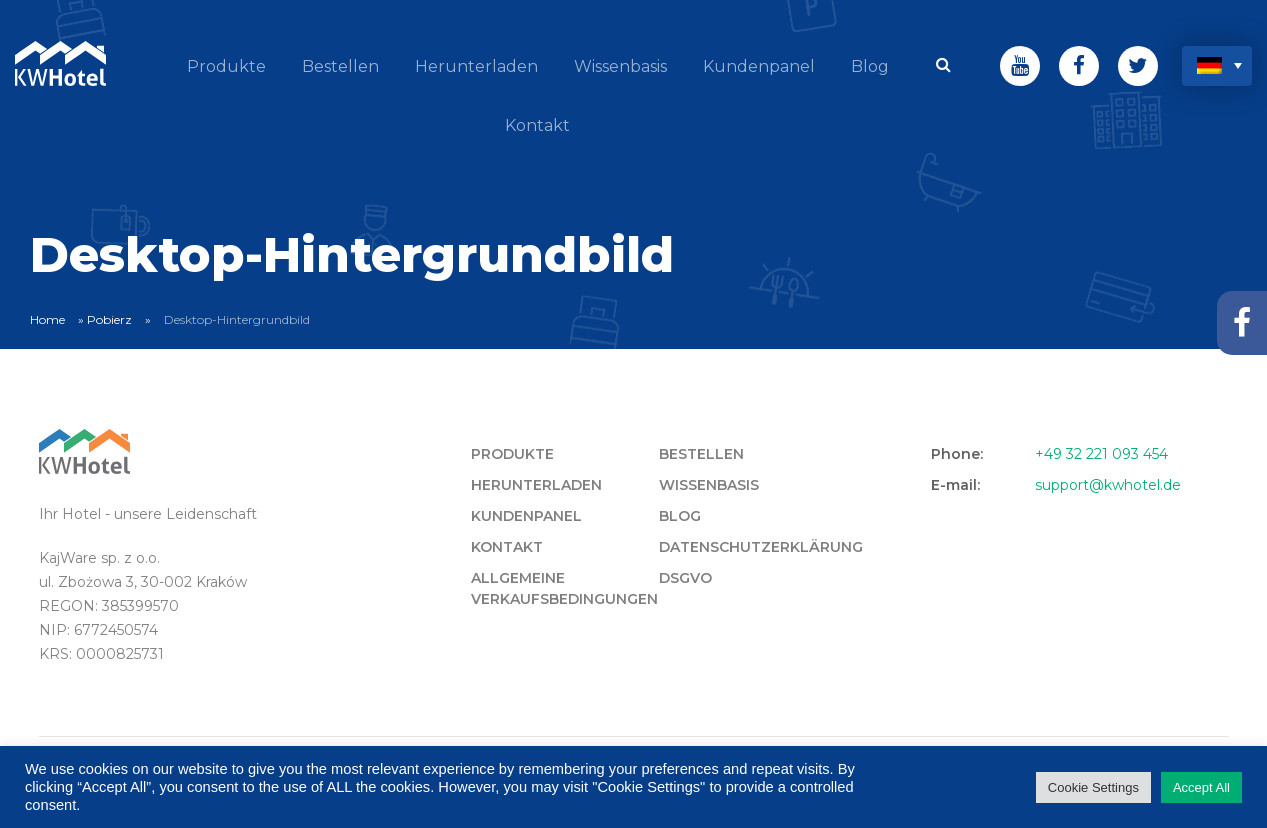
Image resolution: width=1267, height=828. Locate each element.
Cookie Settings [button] (1093, 787)
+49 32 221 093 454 (1101, 454)
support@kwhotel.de (1108, 485)
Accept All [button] (1201, 787)
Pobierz (109, 319)
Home (47, 319)
